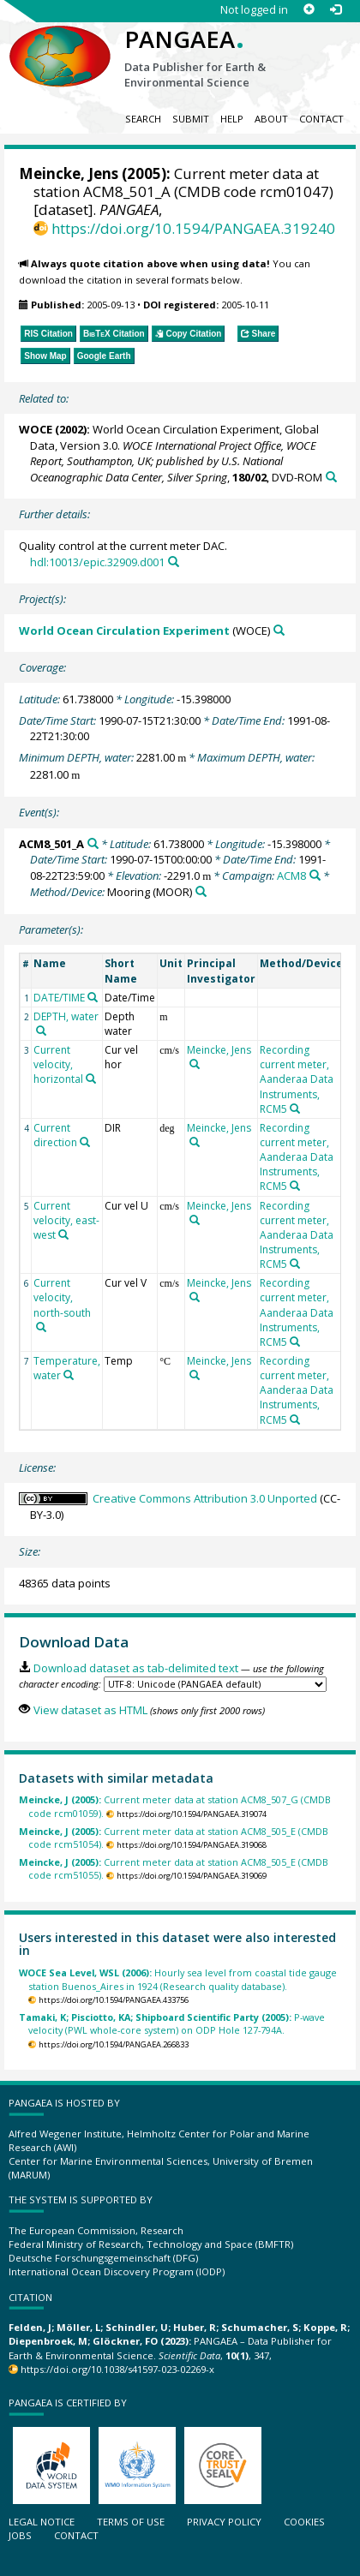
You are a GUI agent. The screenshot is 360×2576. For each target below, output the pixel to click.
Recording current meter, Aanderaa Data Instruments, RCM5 (296, 1079)
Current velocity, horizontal (58, 1064)
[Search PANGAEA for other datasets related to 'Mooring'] (201, 891)
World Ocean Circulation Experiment (124, 630)
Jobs (20, 2535)
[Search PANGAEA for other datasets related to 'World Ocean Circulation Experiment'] (279, 630)
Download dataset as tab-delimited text (135, 1668)
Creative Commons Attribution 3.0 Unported (205, 1498)
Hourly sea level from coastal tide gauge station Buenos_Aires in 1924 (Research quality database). (178, 1979)
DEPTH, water (66, 1016)
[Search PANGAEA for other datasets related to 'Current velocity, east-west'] (63, 1234)
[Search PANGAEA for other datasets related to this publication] (331, 476)
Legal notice (42, 2521)
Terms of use (131, 2521)
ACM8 (291, 875)
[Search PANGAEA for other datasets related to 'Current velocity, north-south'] (41, 1327)
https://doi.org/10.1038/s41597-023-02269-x (117, 2369)
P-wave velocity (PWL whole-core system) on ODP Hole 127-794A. (172, 2023)
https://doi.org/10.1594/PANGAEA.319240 (193, 228)
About (271, 118)
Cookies (304, 2521)
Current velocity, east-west (66, 1220)
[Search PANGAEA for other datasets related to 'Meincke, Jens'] (194, 1064)
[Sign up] (309, 10)
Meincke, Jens (68, 173)
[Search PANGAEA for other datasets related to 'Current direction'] (85, 1142)
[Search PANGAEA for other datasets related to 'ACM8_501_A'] (93, 843)
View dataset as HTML (90, 1710)
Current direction (55, 1135)
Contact (321, 118)
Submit (190, 118)
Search (143, 118)
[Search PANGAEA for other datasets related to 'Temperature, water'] (68, 1375)
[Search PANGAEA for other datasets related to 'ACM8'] (315, 875)
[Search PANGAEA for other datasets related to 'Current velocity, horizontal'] (91, 1078)
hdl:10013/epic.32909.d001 (97, 562)
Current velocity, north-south (62, 1297)
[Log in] (335, 10)
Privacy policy (224, 2521)
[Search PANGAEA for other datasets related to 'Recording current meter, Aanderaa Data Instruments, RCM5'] (295, 1108)
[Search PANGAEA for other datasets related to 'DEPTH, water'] (41, 1030)
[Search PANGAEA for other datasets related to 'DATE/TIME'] (92, 997)
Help (231, 118)
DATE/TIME (59, 997)
